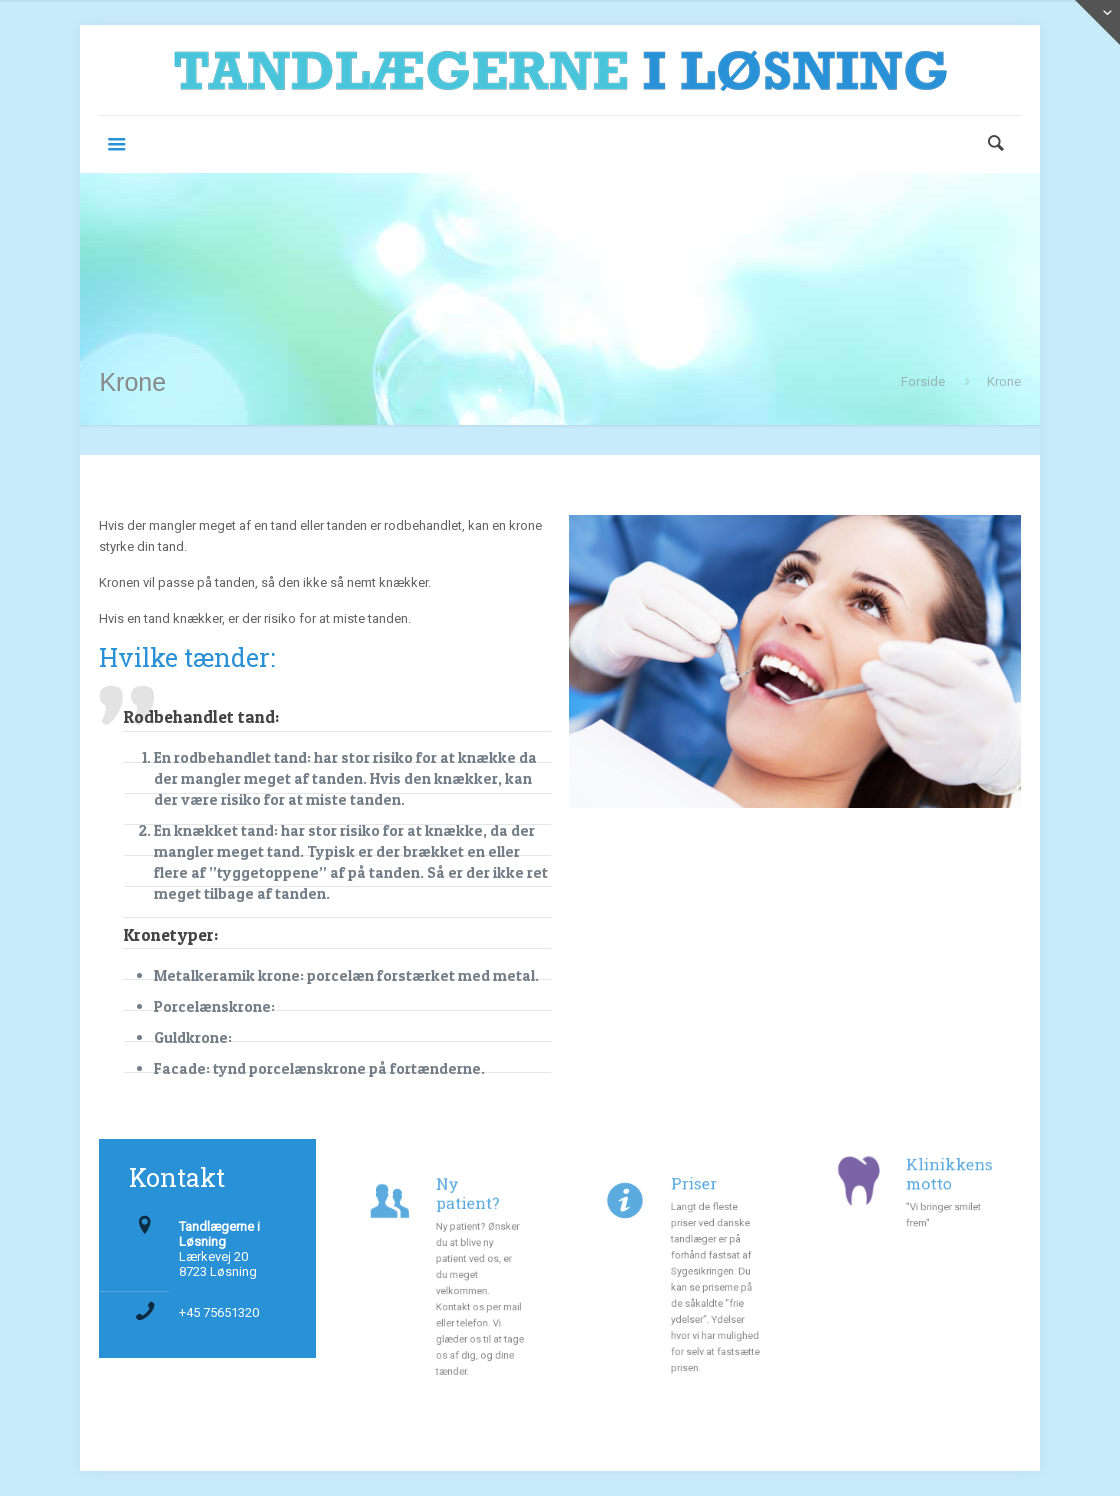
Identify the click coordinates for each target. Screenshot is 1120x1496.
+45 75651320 (219, 1312)
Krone (1004, 381)
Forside (923, 381)
